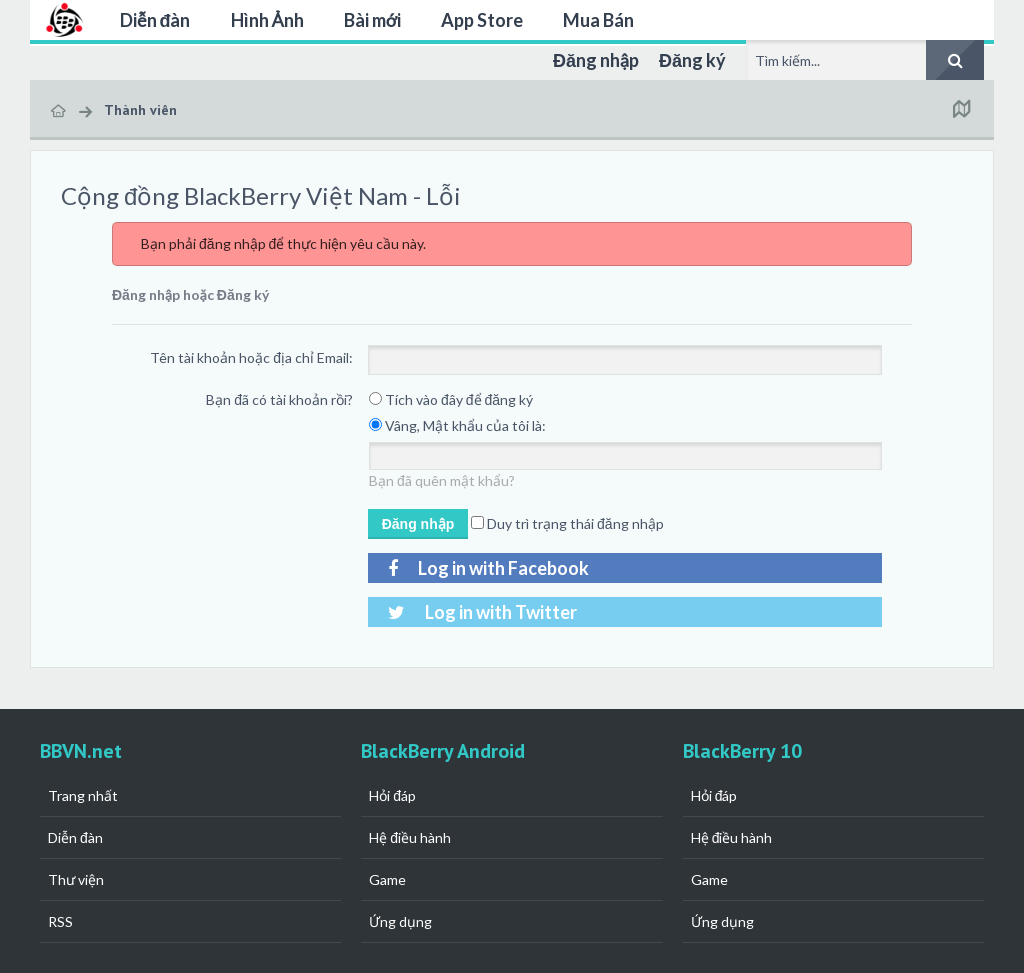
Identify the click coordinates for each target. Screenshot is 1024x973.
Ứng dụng (400, 921)
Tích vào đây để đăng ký (451, 399)
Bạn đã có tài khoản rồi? (279, 399)
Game (387, 879)
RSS (60, 921)
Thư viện (76, 879)
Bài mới (372, 20)
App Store (482, 20)
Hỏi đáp (392, 795)
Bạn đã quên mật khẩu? (442, 480)
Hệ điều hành (410, 837)
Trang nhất (83, 795)
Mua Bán (598, 20)
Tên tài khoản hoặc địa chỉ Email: (251, 357)
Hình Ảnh (267, 20)
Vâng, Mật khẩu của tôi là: (457, 425)
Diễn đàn (155, 20)
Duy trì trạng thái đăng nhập (567, 523)
